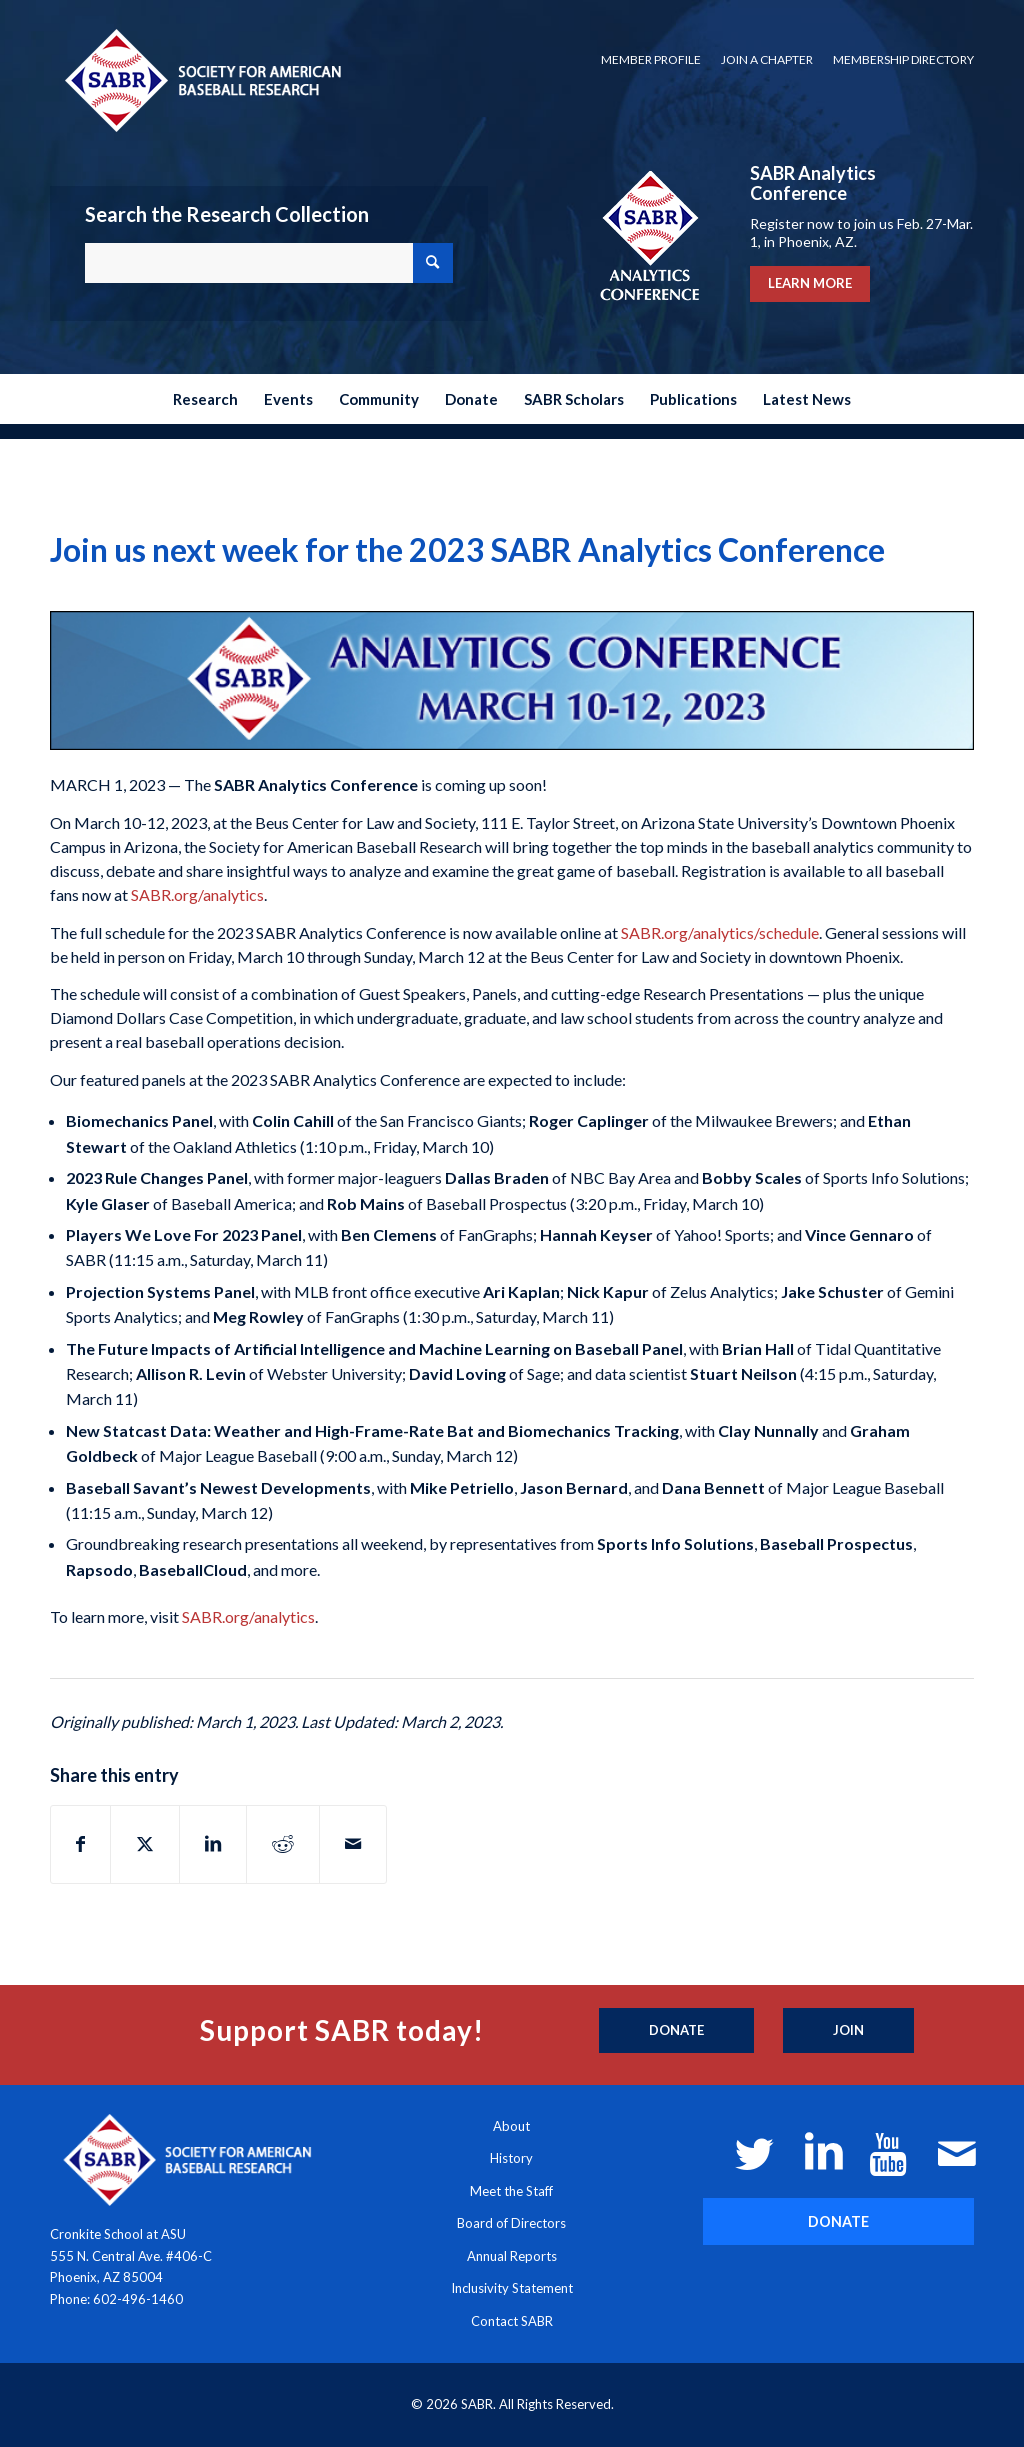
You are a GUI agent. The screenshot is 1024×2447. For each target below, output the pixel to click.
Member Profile (651, 59)
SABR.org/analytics (196, 894)
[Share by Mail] (353, 1844)
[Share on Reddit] (283, 1844)
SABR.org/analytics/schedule (718, 932)
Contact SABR (512, 2321)
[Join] (848, 2031)
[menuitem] (651, 60)
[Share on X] (145, 1844)
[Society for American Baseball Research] (201, 79)
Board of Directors (511, 2223)
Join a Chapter (767, 59)
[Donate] (676, 2031)
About (511, 2126)
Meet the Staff (511, 2191)
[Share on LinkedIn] (213, 1844)
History (511, 2158)
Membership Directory (903, 59)
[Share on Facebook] (80, 1844)
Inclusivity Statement (512, 2288)
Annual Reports (512, 2256)
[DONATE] (838, 2221)
